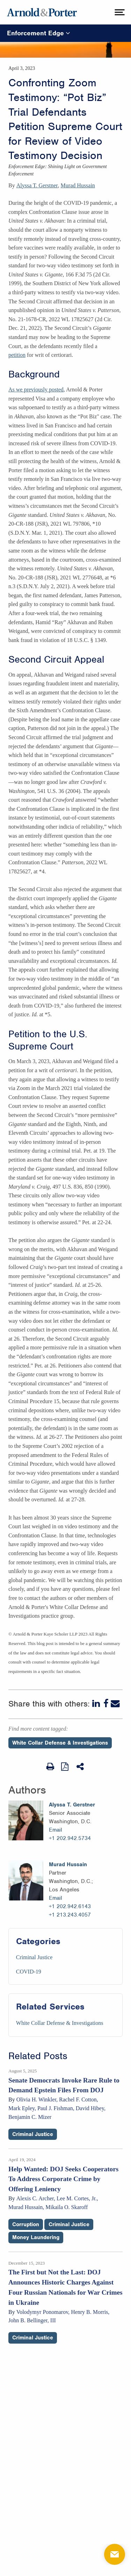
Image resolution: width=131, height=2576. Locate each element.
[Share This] (80, 1767)
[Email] (115, 1703)
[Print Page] (50, 1767)
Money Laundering (35, 2237)
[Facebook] (106, 1703)
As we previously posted (36, 389)
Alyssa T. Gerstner (37, 185)
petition (17, 355)
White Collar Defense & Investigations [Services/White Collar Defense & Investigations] (59, 2023)
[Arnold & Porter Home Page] (42, 12)
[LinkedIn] (96, 1703)
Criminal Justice (34, 1957)
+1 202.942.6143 (70, 1906)
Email (55, 1829)
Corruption (25, 2224)
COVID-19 (28, 1972)
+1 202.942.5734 (70, 1838)
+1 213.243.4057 (70, 1914)
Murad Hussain (78, 185)
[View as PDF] (65, 1766)
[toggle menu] (119, 12)
